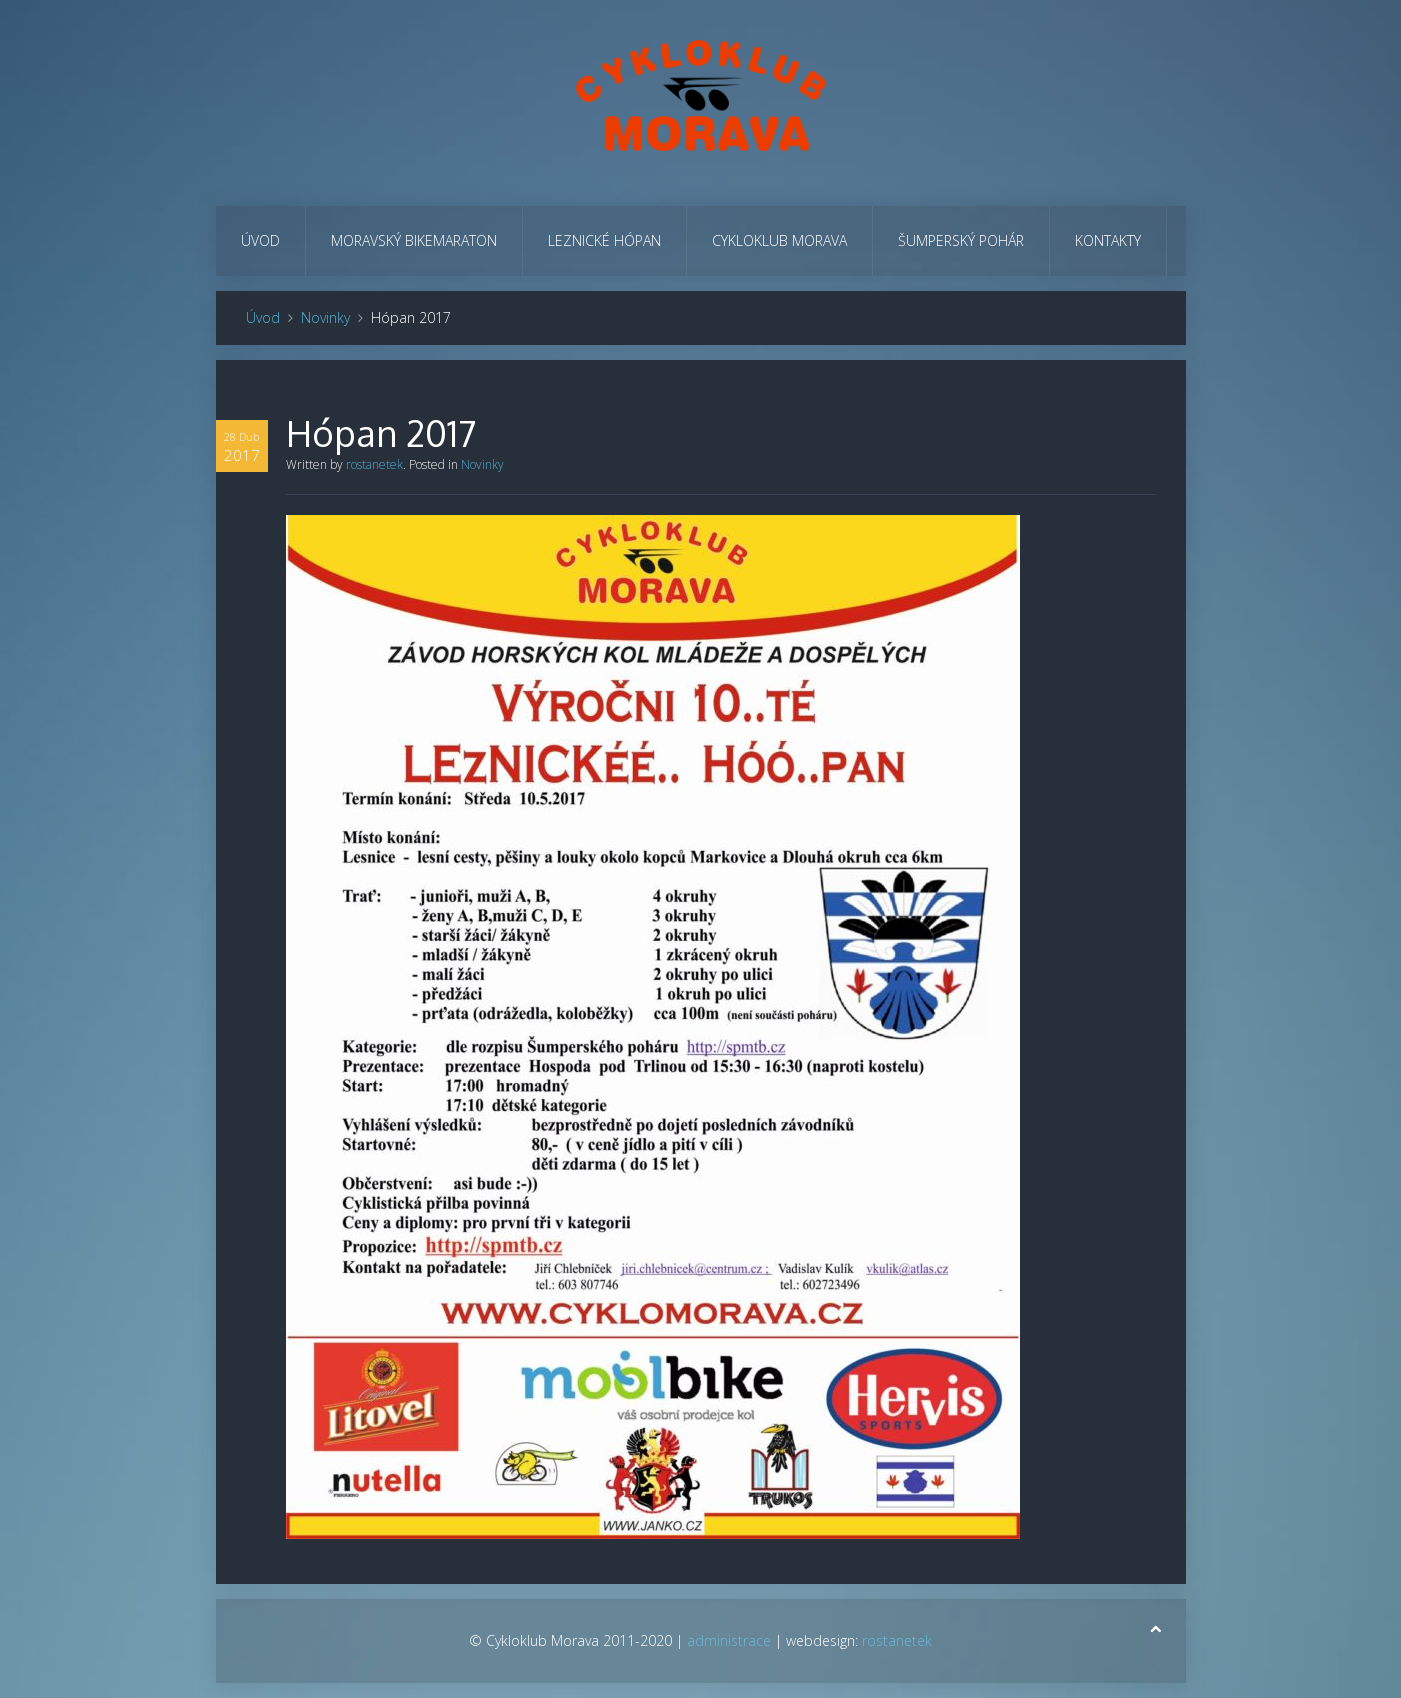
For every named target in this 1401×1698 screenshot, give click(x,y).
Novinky (325, 317)
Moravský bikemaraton (414, 240)
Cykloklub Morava (779, 240)
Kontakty (1108, 240)
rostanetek (374, 464)
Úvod (260, 240)
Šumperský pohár (961, 240)
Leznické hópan (604, 240)
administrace (729, 1640)
